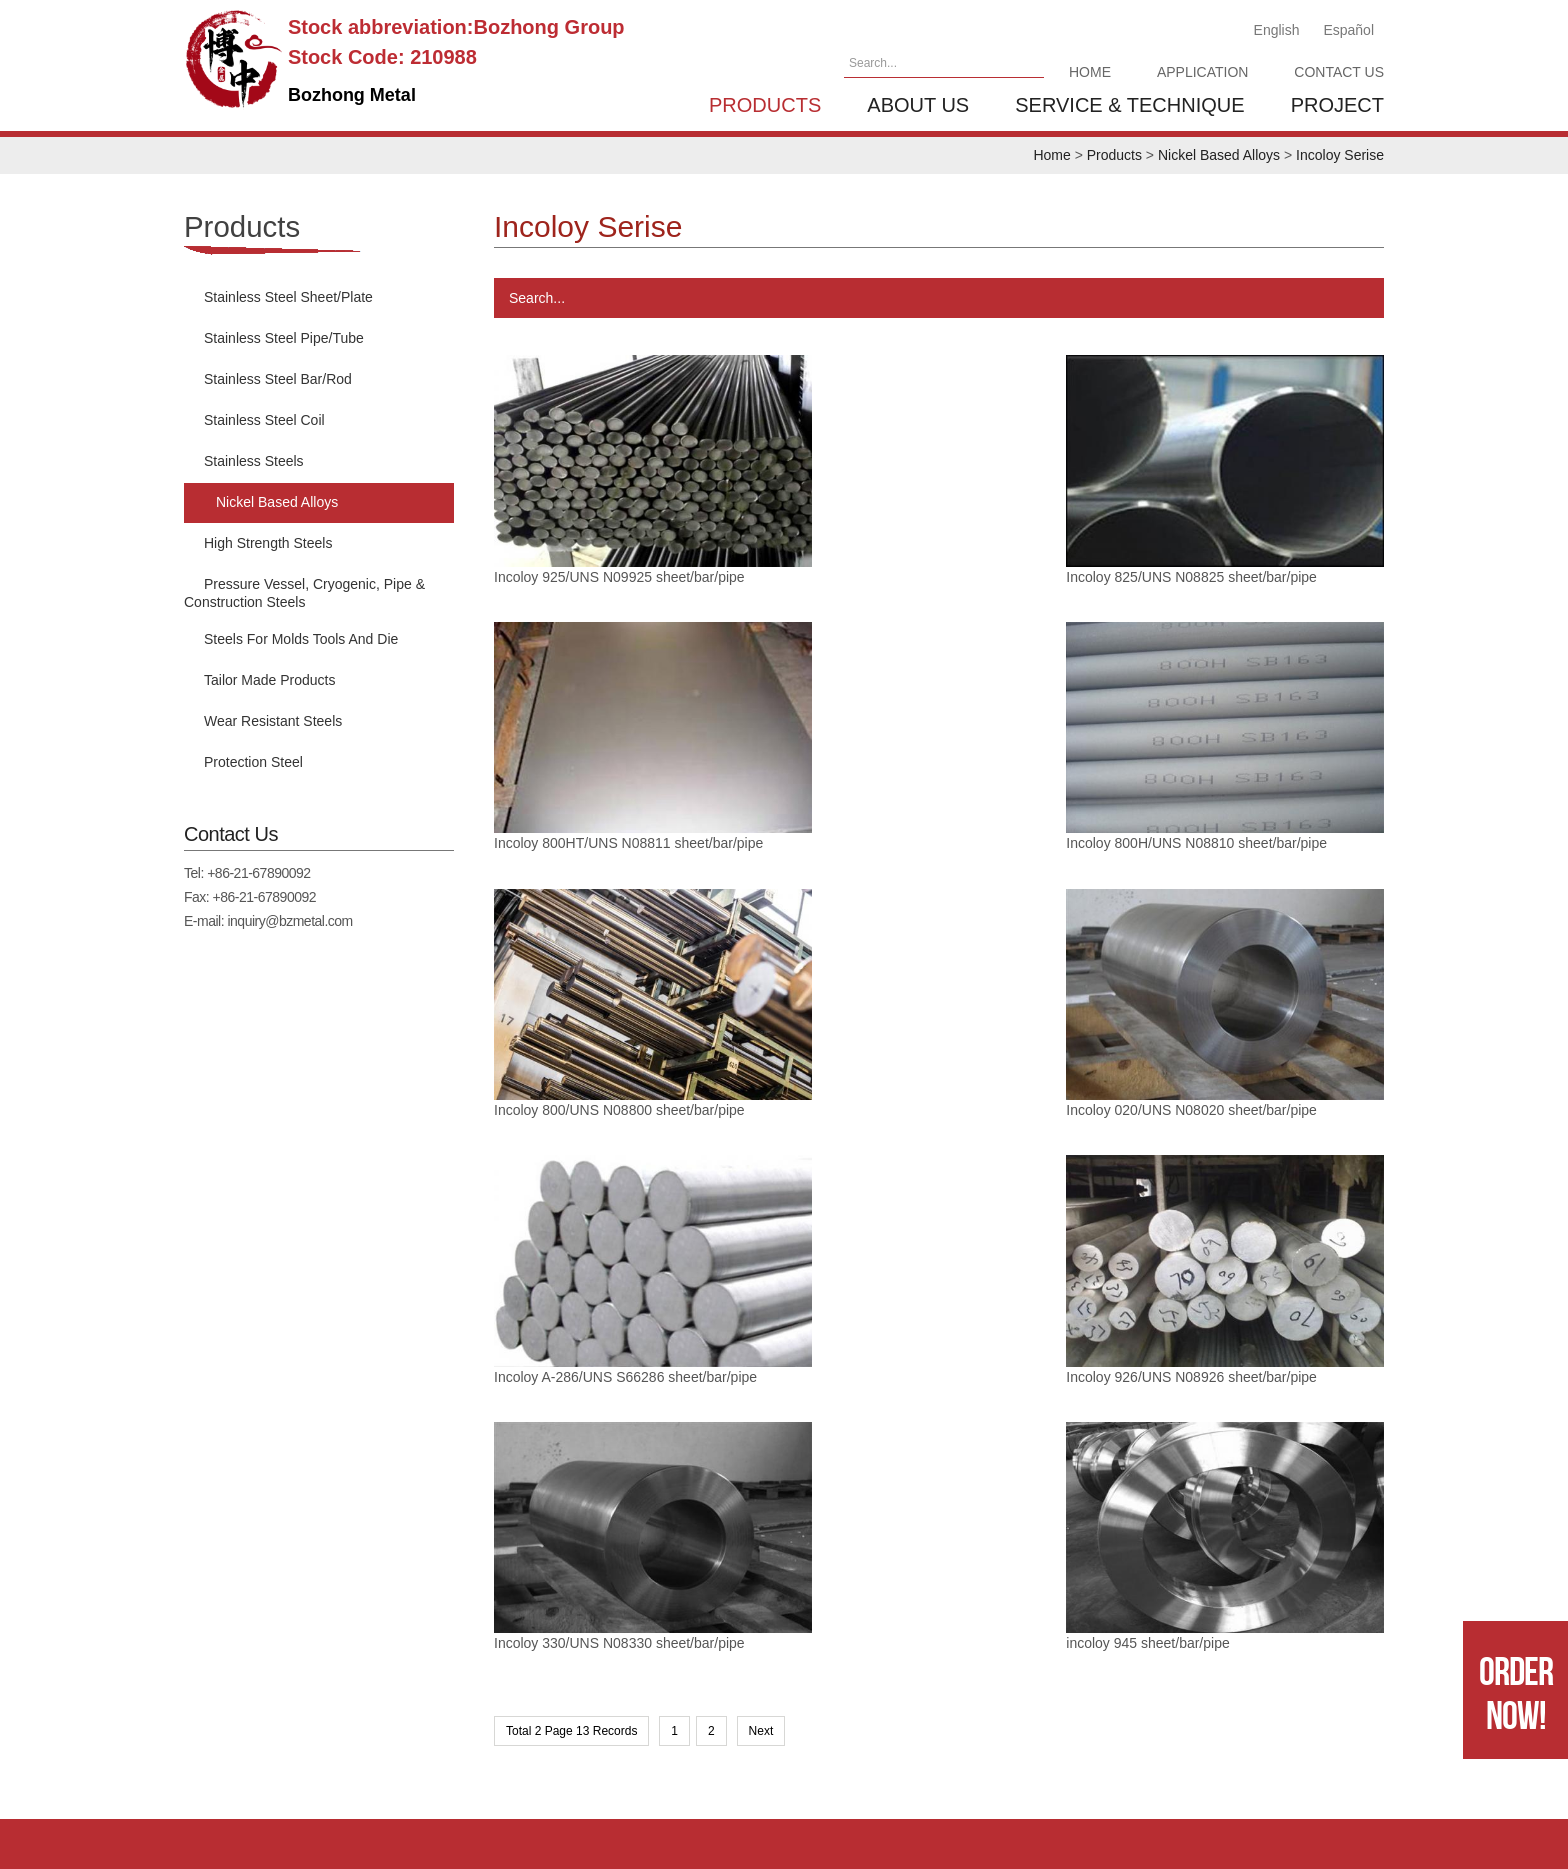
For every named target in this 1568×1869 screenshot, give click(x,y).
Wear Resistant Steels (273, 721)
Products (765, 105)
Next (761, 1318)
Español (1348, 30)
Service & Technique (1129, 105)
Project (1337, 105)
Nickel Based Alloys (1219, 155)
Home (1090, 72)
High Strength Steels (268, 543)
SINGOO (1510, 1821)
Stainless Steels (254, 461)
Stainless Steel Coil (264, 420)
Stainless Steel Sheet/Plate (288, 297)
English (1277, 30)
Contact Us (1339, 72)
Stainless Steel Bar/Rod (278, 379)
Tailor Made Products (270, 680)
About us (918, 105)
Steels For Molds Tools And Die (301, 639)
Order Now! (1516, 1693)
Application (1203, 72)
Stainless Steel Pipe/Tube (284, 338)
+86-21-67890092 (258, 873)
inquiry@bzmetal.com (289, 921)
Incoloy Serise (1340, 155)
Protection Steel (253, 762)
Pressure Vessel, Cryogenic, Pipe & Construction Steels (304, 593)
